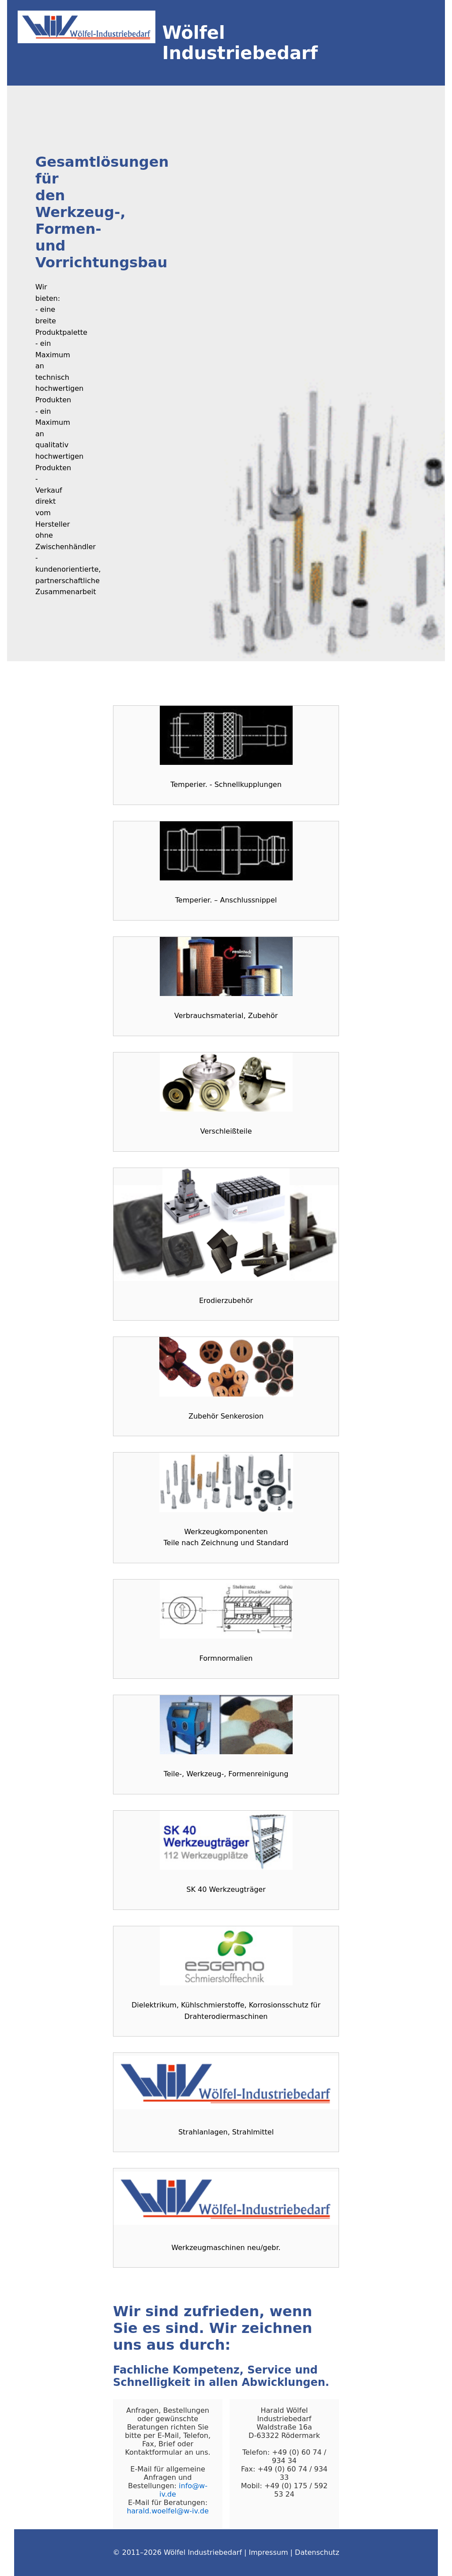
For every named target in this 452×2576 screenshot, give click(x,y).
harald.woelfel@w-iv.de (168, 2511)
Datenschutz (317, 2552)
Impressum (268, 2552)
